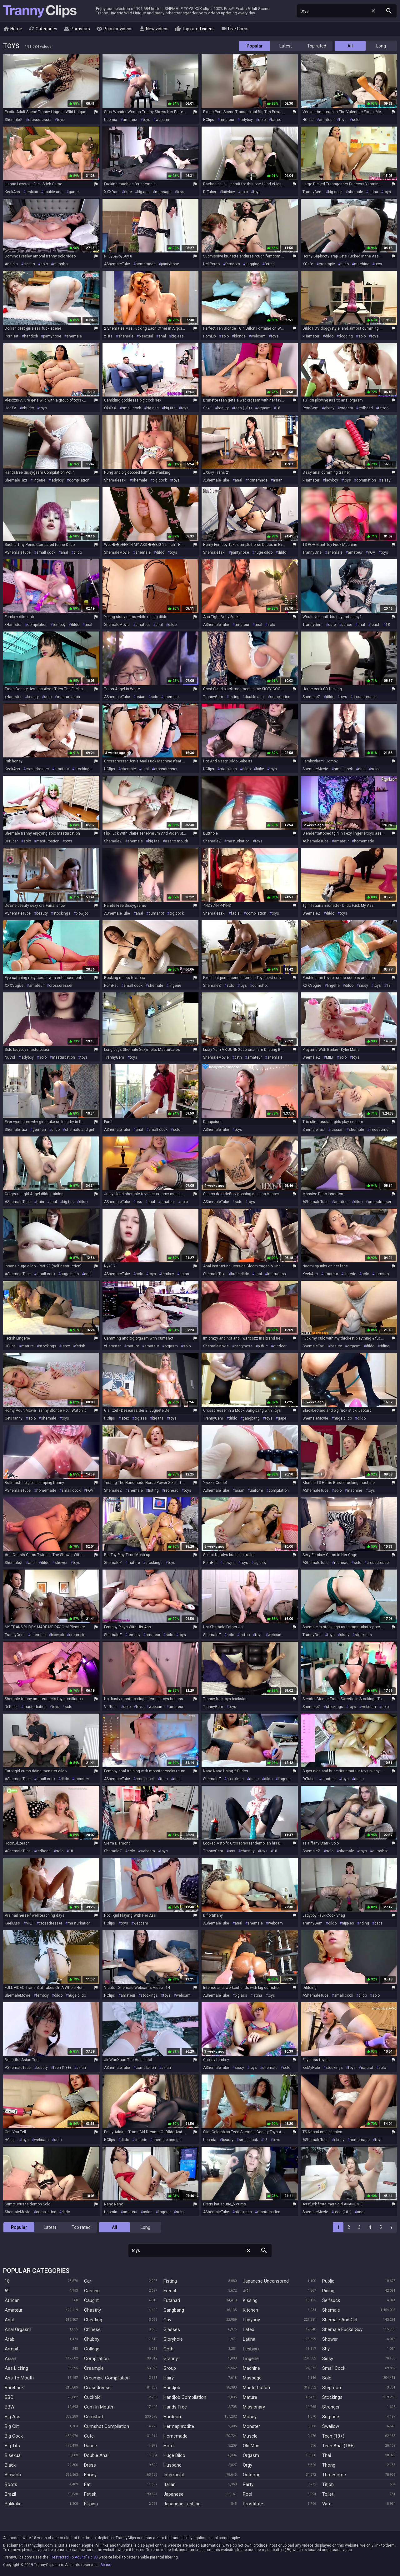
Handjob (171, 2387)
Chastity (92, 2310)
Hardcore (172, 2416)
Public (328, 2281)
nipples (348, 1923)
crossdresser (40, 119)
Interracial (173, 2475)
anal (162, 336)
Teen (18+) (333, 2436)
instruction (276, 1274)
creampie (327, 264)
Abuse (105, 2565)
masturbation (68, 697)
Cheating (93, 2320)
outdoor (280, 1346)
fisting (234, 697)
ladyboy (246, 119)
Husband (172, 2465)
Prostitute (253, 2504)
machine (361, 264)
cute (128, 192)
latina (373, 192)
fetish (270, 264)
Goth (168, 2349)
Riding (328, 2291)
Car (87, 2281)
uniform (256, 1490)
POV (371, 552)
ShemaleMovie (117, 552)
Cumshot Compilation (106, 2426)
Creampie (94, 2368)
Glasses (171, 2329)
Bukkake (13, 2504)
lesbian (32, 192)
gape (282, 1418)
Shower (330, 2339)
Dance (90, 2446)
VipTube (111, 1707)
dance (346, 624)
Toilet (327, 2494)
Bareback (14, 2387)
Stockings (332, 2397)
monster (81, 1779)
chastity (248, 1851)
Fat (87, 2484)
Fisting (170, 2281)
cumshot (61, 264)
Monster (251, 2426)
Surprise (330, 2416)
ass (139, 1202)
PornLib (209, 336)
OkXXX (110, 408)
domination (366, 480)
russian (336, 1129)
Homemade (175, 2436)
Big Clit (12, 2426)
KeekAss (12, 192)
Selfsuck (331, 2300)
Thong (328, 2465)
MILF (330, 1057)
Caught (91, 2300)
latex (66, 1346)
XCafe (307, 264)
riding (384, 1346)
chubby (28, 408)
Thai (326, 2455)
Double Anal (96, 2455)
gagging (252, 264)
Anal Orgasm (18, 2329)
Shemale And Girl (339, 2320)
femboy (59, 624)
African (12, 2300)
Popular (255, 45)
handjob (31, 336)
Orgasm (251, 2455)
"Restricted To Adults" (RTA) (73, 2557)
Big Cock (14, 2436)
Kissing (250, 2300)
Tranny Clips (40, 11)
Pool (247, 2494)
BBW (9, 2407)
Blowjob (13, 2475)
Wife (327, 2504)
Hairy (168, 2378)
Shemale (331, 2310)
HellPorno (211, 264)
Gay (167, 2320)
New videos (153, 29)
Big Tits (12, 2446)
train (40, 1202)
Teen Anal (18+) (338, 2446)
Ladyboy (251, 2320)
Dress (90, 2465)
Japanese (173, 2494)
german (39, 1129)
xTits (108, 336)
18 (278, 408)
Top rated (316, 45)
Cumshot (93, 2416)
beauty (223, 408)
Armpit (11, 2349)
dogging (346, 336)
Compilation (96, 2358)
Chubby (91, 2339)
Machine (251, 2368)
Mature (250, 2397)
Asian (10, 2358)
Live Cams (234, 29)
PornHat (11, 336)
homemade (146, 264)
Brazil (10, 2494)
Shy (326, 2349)
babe (260, 769)
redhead (365, 408)
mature (27, 1346)
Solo (327, 2378)
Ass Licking (16, 2368)
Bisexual (13, 2455)
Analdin (11, 264)
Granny (170, 2358)
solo (262, 119)
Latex (248, 2329)
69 (7, 2291)
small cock (131, 408)
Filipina (91, 2504)
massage (163, 192)
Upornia (110, 119)
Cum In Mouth (98, 2407)
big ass (143, 192)
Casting (92, 2291)
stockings (83, 769)
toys (60, 119)
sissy (386, 480)
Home (12, 29)
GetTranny (13, 1418)
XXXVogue (14, 985)
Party (248, 2484)
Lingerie (251, 2358)
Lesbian (251, 2349)
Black (10, 2465)
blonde (240, 336)
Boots (11, 2484)
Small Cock (333, 2368)
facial (236, 913)
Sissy (327, 2358)
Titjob (328, 2484)
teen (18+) (243, 408)
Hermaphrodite (178, 2426)
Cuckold (92, 2397)
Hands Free (175, 2407)
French (170, 2291)
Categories (42, 29)
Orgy (247, 2465)
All (350, 45)
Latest (285, 45)
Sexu (207, 408)
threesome (378, 1129)
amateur (130, 119)
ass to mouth (176, 841)
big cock (335, 192)
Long (381, 45)
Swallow (330, 2426)
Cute (89, 2436)
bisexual (146, 336)
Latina (249, 2339)
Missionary (254, 2407)
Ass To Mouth (19, 2378)
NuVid (10, 1057)
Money (250, 2416)
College (91, 2349)
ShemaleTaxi (16, 480)
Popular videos (114, 29)
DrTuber (209, 192)
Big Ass (12, 2416)
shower (61, 1562)
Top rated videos (195, 29)
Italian (169, 2484)
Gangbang (173, 2310)
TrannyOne (312, 552)
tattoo (276, 119)
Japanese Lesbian (182, 2504)
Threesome (334, 2475)
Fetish (90, 2494)
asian (277, 480)
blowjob (82, 913)
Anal (9, 2320)
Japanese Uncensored (266, 2281)
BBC (9, 2397)
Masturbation (256, 2387)
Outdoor (251, 2475)
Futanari (171, 2300)
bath (238, 1057)
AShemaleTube (117, 264)
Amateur (13, 2310)
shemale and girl (79, 1129)
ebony (329, 408)
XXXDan (111, 192)
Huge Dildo (174, 2455)
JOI (246, 2291)
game (74, 192)
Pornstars (76, 29)
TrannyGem (312, 192)
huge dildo (263, 552)
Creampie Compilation (107, 2378)
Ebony (90, 2475)
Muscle (250, 2436)
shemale (355, 192)
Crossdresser (98, 2387)
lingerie (38, 480)
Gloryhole (173, 2339)
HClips (208, 119)
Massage (252, 2378)
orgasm (264, 408)
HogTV (10, 408)
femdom (232, 264)
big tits (29, 264)
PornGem (310, 408)
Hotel (168, 2446)
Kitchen (250, 2310)
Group (169, 2368)
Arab (9, 2339)
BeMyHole (311, 2067)
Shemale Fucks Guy (342, 2329)
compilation (79, 480)
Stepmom (332, 2387)
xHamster (310, 336)
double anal (53, 192)
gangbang (251, 1418)
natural (367, 2067)
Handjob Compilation (184, 2397)
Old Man (251, 2446)
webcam (163, 119)
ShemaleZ (13, 119)
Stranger (331, 2407)
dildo (344, 264)
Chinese (92, 2329)
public (263, 1346)
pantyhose (170, 264)
